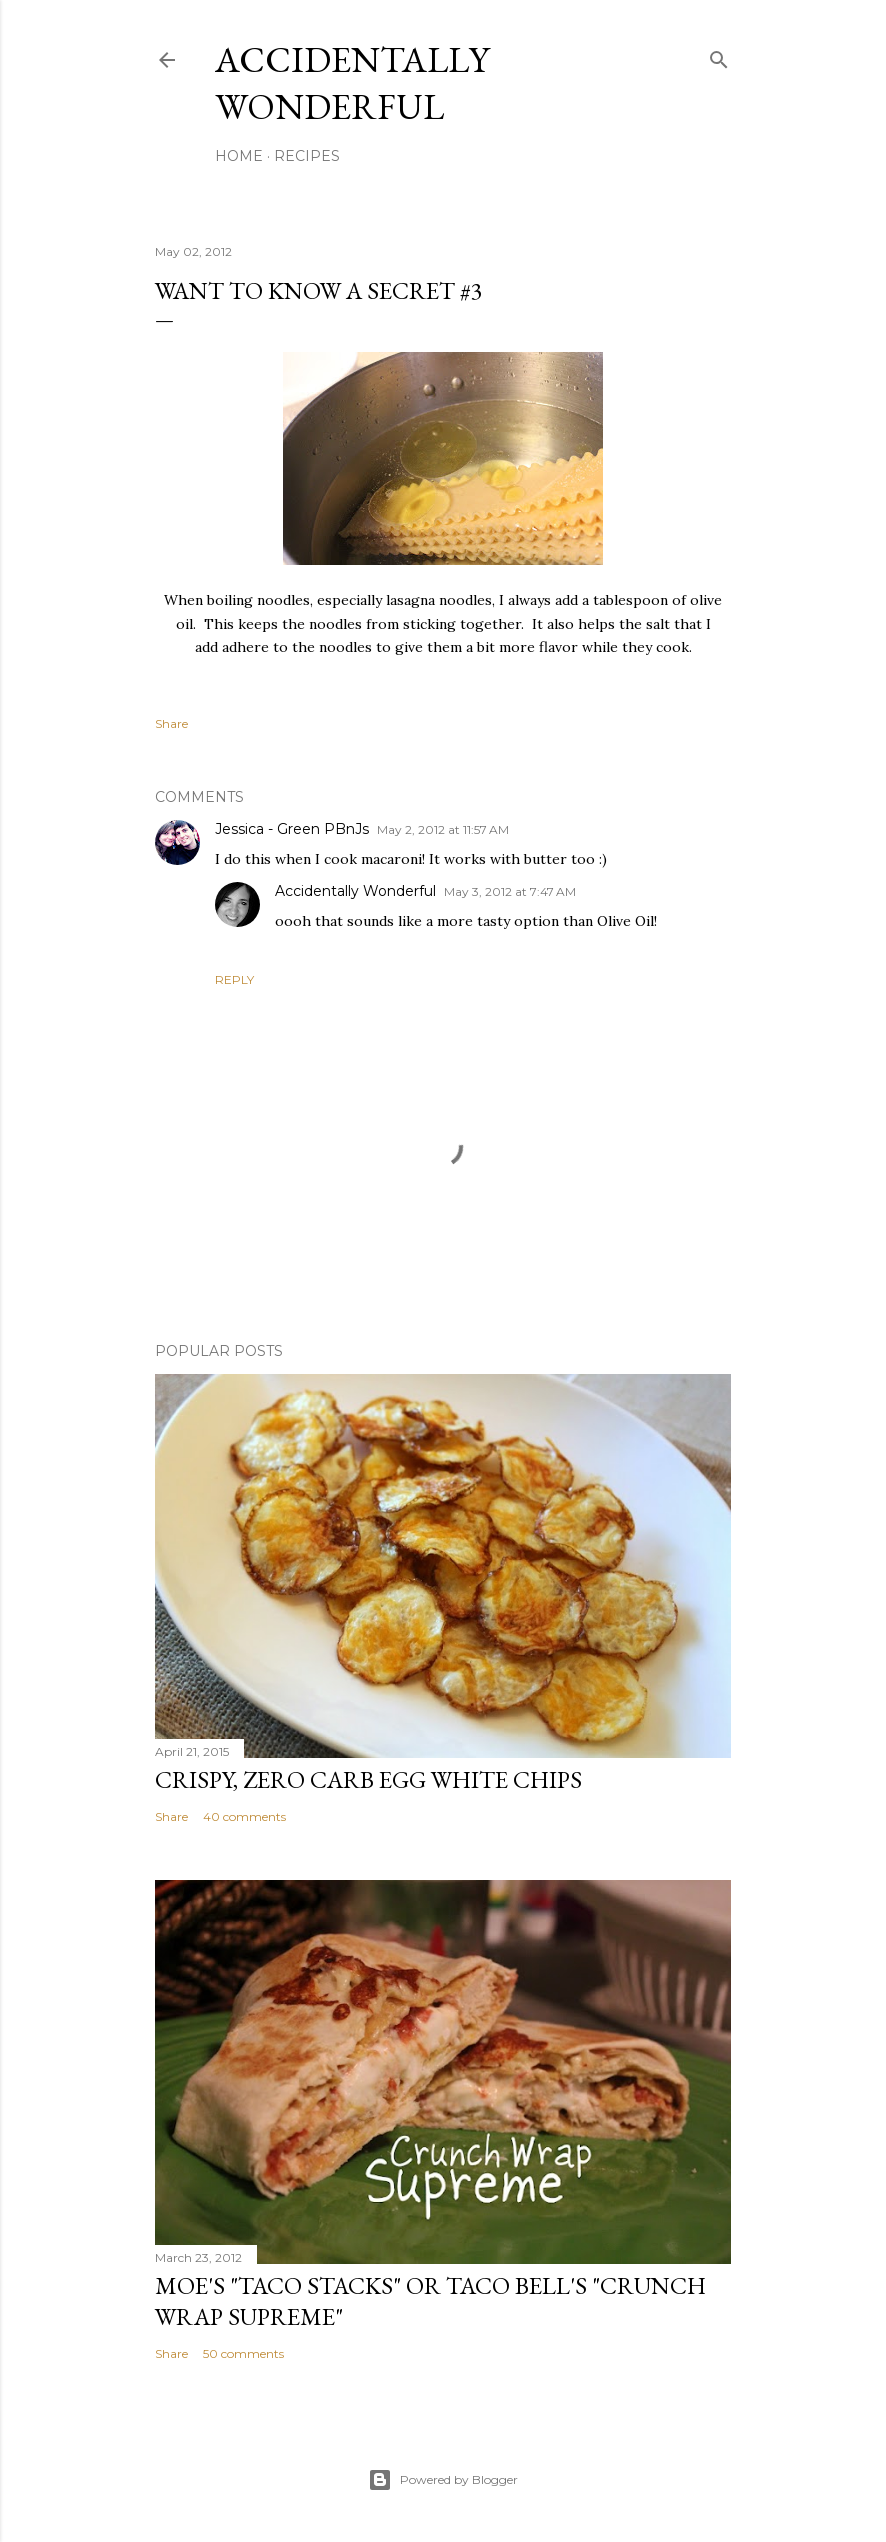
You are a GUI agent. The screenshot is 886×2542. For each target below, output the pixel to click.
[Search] (719, 55)
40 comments (244, 1816)
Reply (234, 979)
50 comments (243, 2353)
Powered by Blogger (443, 2480)
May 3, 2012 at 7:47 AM (510, 891)
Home (239, 156)
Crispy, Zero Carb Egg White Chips (368, 1779)
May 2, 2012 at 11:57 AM (443, 829)
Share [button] (171, 723)
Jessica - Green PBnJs (292, 829)
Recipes (307, 156)
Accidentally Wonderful (352, 83)
